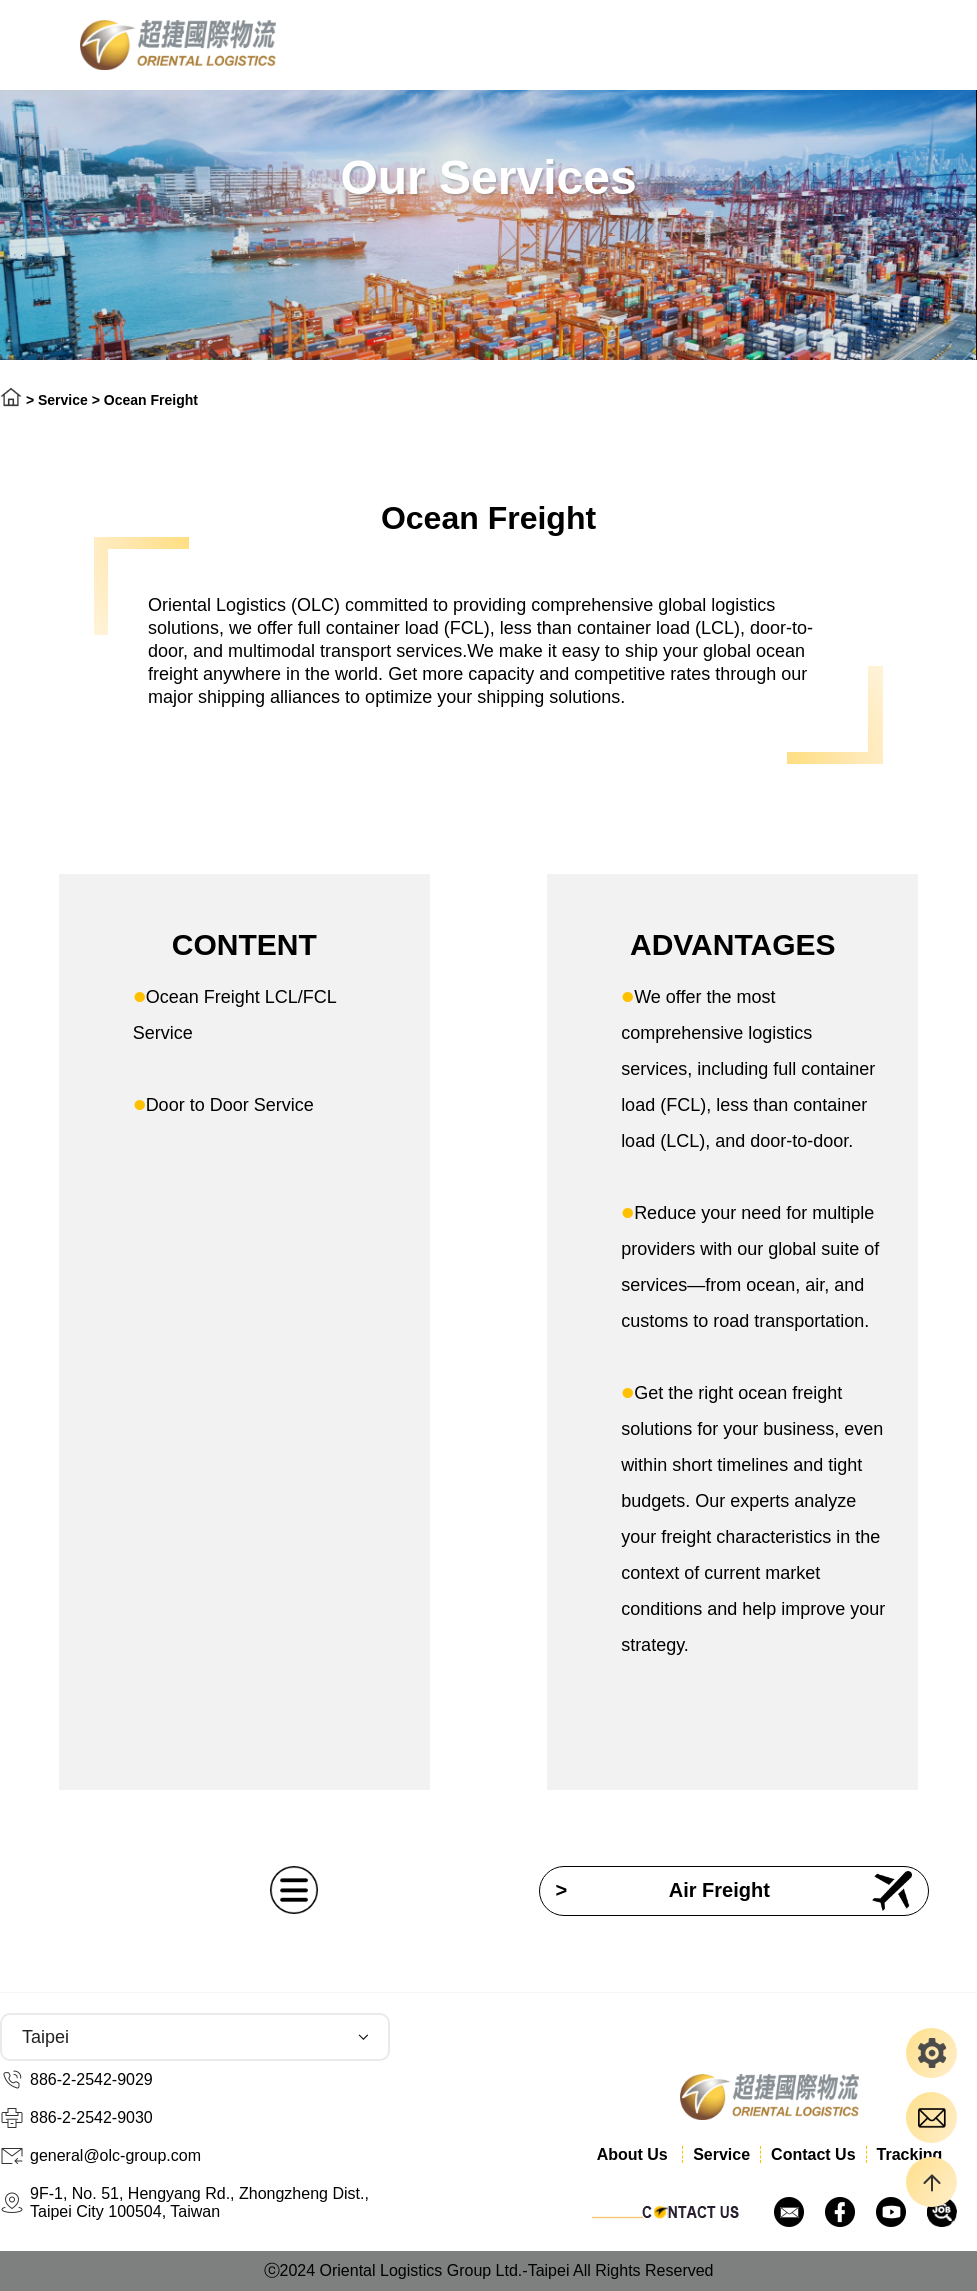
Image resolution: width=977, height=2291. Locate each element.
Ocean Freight (151, 400)
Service (63, 400)
